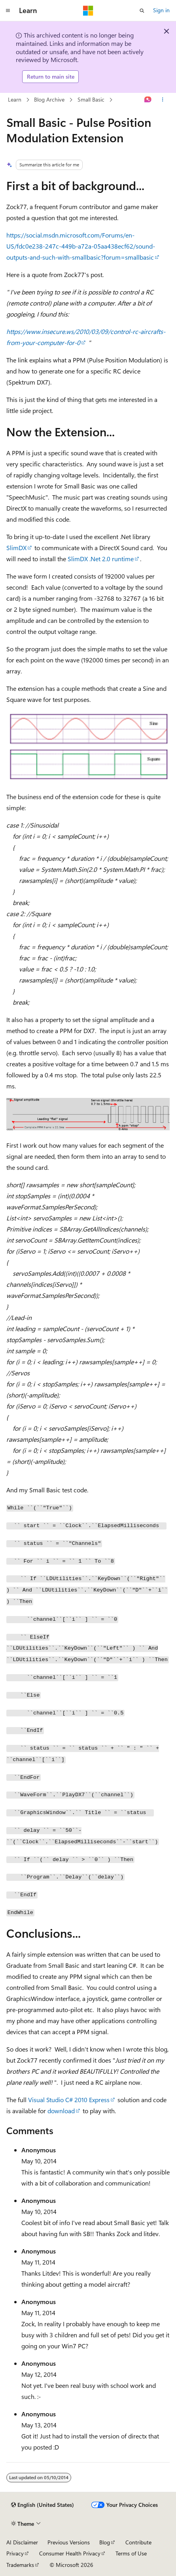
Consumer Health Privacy (69, 2553)
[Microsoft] (88, 11)
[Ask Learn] (148, 99)
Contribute (138, 2542)
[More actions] (163, 99)
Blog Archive (49, 99)
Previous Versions (68, 2542)
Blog (104, 2542)
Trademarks (20, 2564)
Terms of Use (131, 2553)
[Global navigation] (8, 11)
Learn (14, 99)
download (61, 2110)
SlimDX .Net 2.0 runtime (101, 558)
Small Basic (91, 99)
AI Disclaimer (22, 2542)
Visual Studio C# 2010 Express (69, 2099)
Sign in (161, 10)
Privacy (15, 2553)
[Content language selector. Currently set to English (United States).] (42, 2505)
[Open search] (142, 11)
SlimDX (16, 547)
